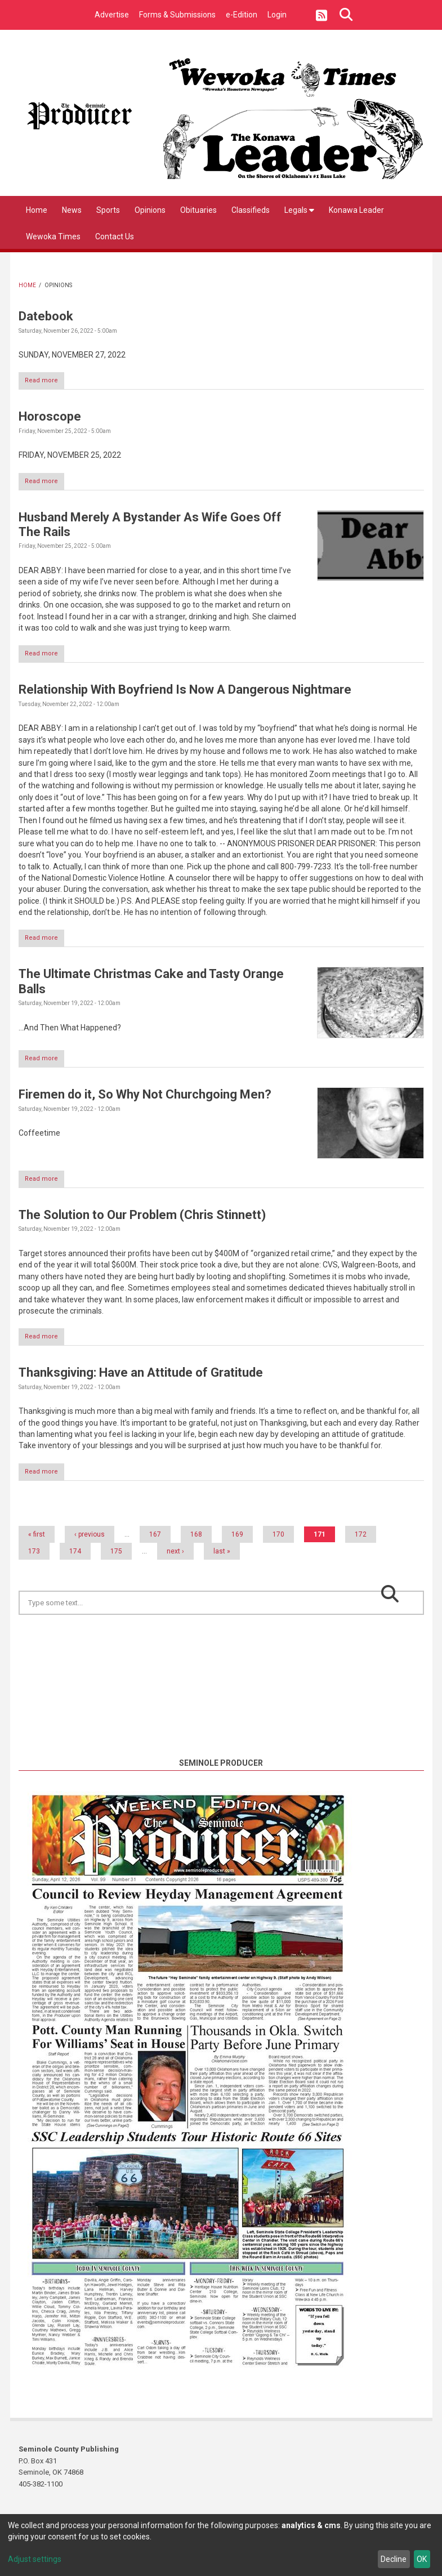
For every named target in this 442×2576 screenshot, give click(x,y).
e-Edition (241, 14)
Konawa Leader (356, 210)
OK (422, 2559)
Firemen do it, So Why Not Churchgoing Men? (145, 1101)
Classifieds (250, 210)
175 (116, 1561)
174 (75, 1561)
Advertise (112, 14)
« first (36, 1544)
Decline (394, 2559)
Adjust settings (34, 2559)
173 (34, 1561)
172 (361, 1544)
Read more (48, 382)
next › (175, 1561)
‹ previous (89, 1544)
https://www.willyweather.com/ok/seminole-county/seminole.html (221, 1753)
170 (278, 1544)
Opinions (150, 210)
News (72, 210)
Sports (108, 210)
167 (155, 1544)
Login (277, 14)
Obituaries (198, 210)
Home (36, 210)
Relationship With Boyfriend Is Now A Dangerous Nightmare (185, 693)
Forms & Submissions (177, 14)
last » (221, 1561)
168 (196, 1544)
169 (237, 1544)
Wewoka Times (53, 236)
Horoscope (50, 418)
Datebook (46, 316)
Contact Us (114, 236)
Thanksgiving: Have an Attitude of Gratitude (141, 1381)
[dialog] (221, 2545)
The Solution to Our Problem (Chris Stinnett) (142, 1223)
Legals (299, 210)
